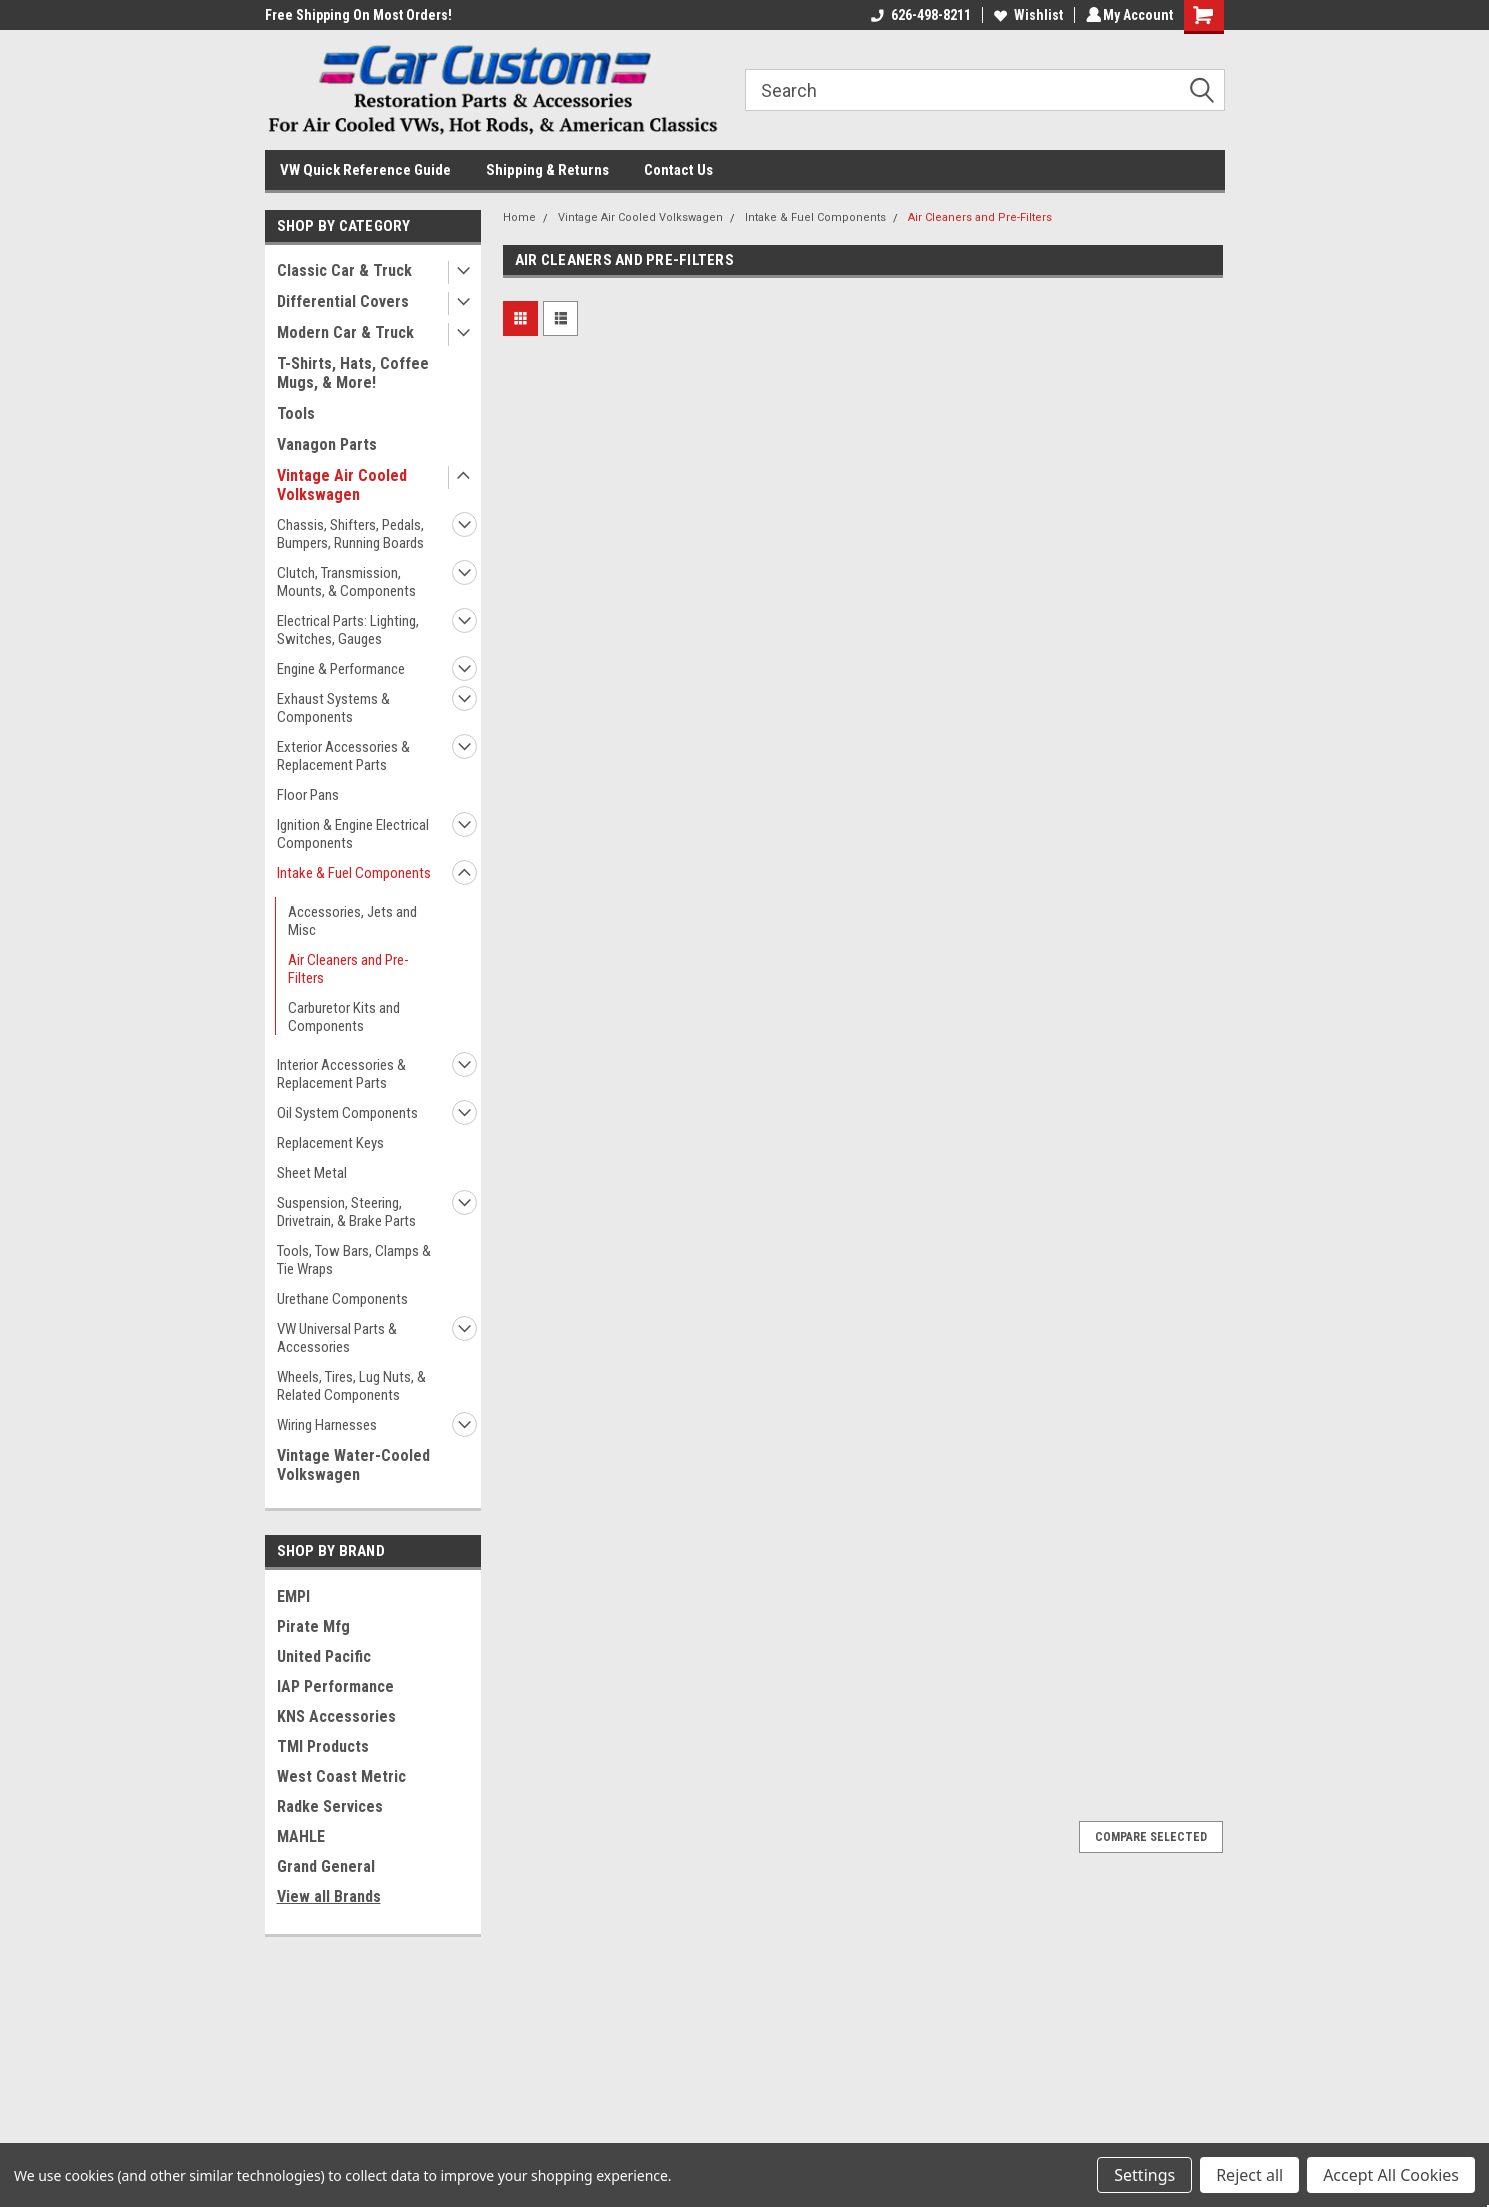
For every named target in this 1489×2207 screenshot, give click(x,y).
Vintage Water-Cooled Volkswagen (353, 1465)
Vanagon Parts (327, 444)
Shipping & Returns (547, 170)
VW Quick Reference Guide (365, 170)
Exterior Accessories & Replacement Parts (343, 756)
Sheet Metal (312, 1173)
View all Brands (329, 1896)
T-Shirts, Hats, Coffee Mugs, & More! (353, 373)
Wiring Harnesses (327, 1425)
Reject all (1249, 2175)
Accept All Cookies (1391, 2175)
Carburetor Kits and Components (344, 1017)
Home (519, 217)
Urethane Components (342, 1299)
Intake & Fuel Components (354, 873)
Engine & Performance (341, 669)
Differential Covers (343, 301)
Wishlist (1025, 15)
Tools (296, 413)
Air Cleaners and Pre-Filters (348, 969)
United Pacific (324, 1656)
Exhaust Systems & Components (333, 708)
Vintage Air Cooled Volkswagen (342, 485)
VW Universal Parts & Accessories (337, 1338)
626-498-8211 (918, 15)
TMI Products (323, 1746)
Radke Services (330, 1806)
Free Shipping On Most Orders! (358, 15)
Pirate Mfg (313, 1626)
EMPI (293, 1596)
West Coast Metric (341, 1776)
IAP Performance (335, 1686)
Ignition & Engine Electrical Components (353, 834)
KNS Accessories (336, 1716)
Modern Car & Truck (345, 332)
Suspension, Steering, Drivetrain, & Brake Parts (346, 1212)
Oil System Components (347, 1113)
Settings (1144, 2175)
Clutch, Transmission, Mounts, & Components (346, 582)
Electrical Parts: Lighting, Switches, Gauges (348, 630)
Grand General (326, 1866)
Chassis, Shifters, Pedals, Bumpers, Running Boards (350, 534)
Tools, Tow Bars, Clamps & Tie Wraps (354, 1260)
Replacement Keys (330, 1143)
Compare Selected (1151, 1837)
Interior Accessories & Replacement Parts (341, 1074)
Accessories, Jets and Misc (352, 921)
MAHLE (301, 1836)
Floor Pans (308, 795)
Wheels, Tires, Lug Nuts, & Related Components (351, 1386)
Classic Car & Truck (344, 270)
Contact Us (678, 170)
